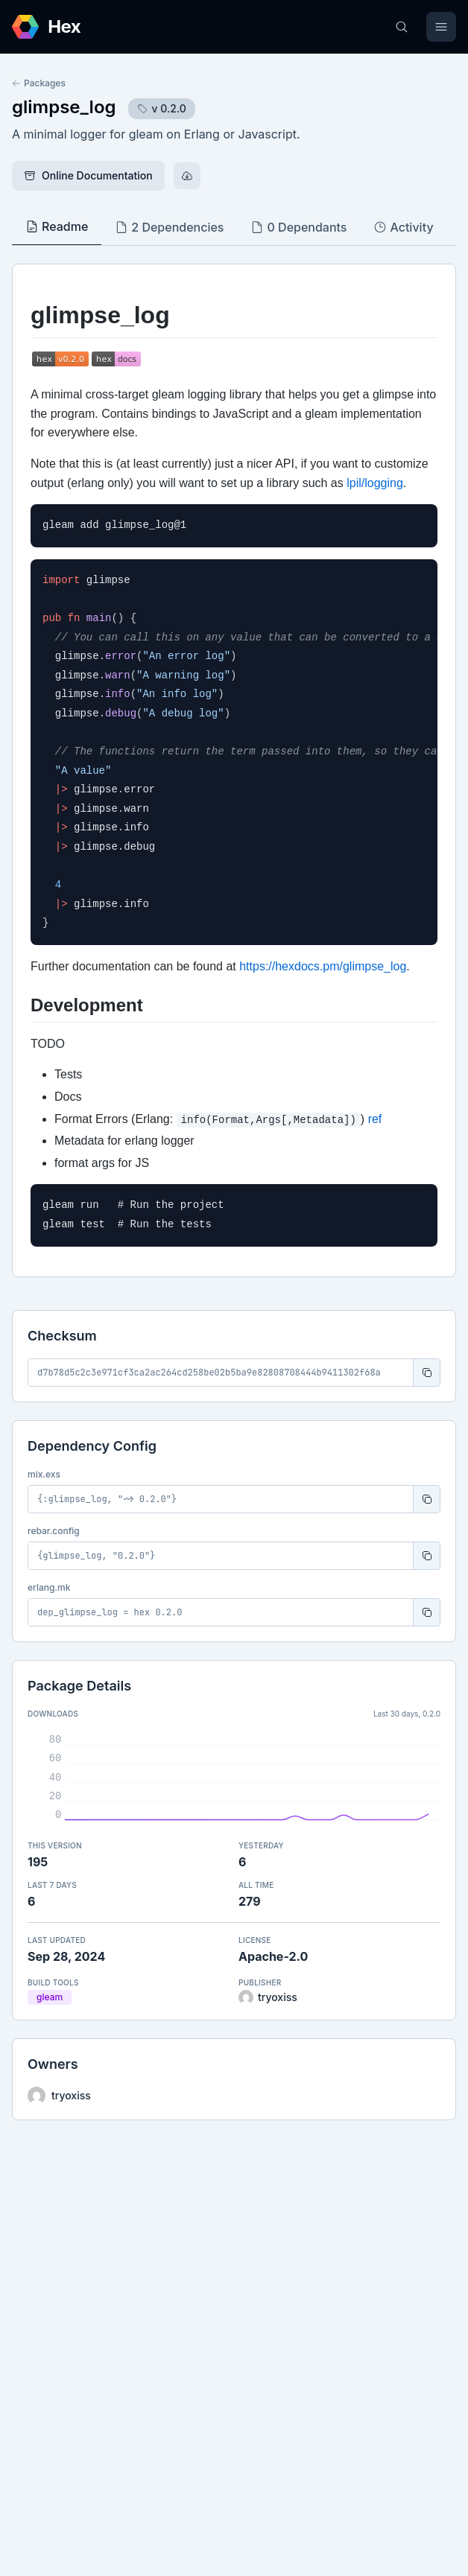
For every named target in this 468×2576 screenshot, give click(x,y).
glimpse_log (64, 107)
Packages (39, 83)
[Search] (401, 27)
